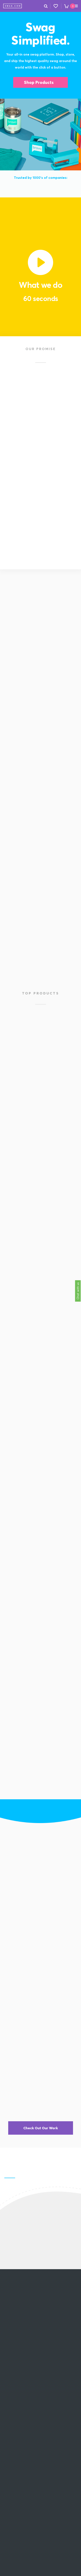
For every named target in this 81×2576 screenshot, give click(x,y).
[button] (55, 6)
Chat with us (78, 1290)
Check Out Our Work (40, 2128)
